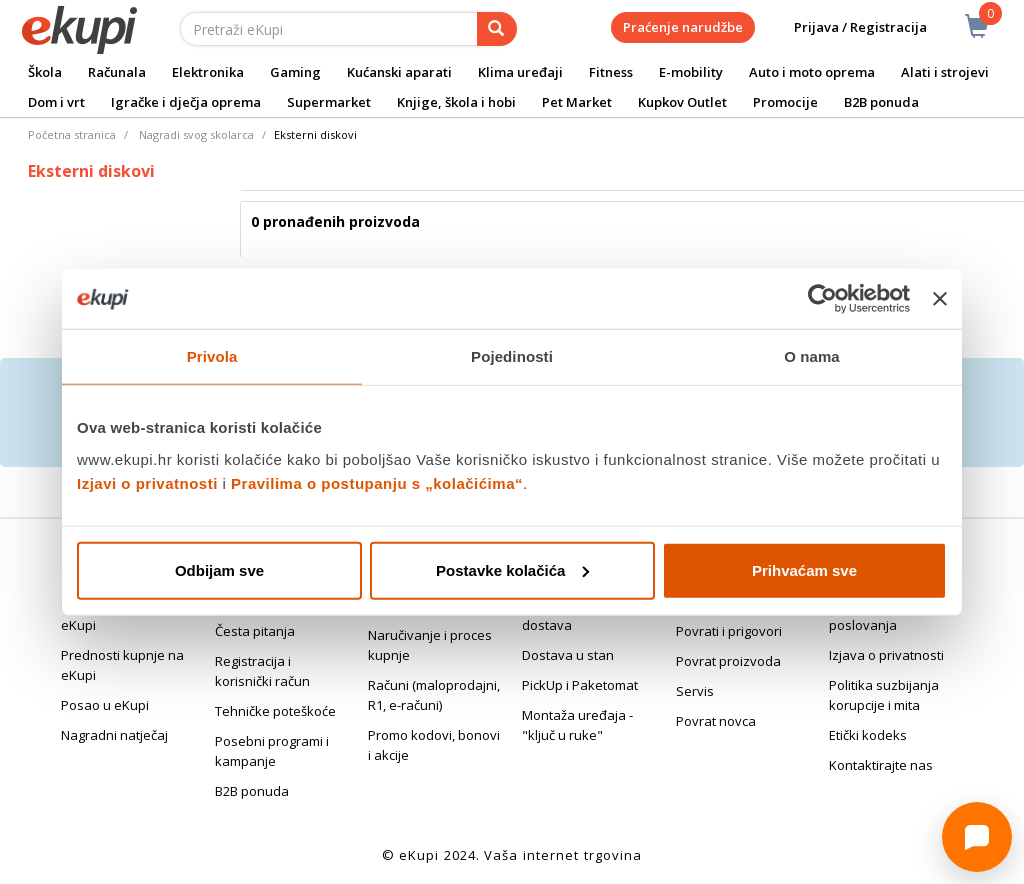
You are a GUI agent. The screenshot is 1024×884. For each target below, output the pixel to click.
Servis (695, 691)
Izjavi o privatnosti (147, 482)
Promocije (785, 102)
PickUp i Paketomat (580, 685)
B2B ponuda (881, 102)
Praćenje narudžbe (683, 27)
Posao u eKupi (105, 705)
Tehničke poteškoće (275, 711)
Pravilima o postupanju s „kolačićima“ (377, 482)
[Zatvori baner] (940, 299)
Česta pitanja (255, 631)
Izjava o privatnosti (886, 655)
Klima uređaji (520, 72)
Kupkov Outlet (682, 102)
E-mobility (691, 72)
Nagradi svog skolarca (196, 134)
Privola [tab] (212, 356)
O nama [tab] (812, 356)
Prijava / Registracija (846, 27)
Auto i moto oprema (812, 72)
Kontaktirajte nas (881, 765)
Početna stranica (72, 134)
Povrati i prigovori (729, 631)
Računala (117, 72)
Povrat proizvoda (728, 661)
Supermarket (329, 102)
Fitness (611, 72)
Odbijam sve (219, 569)
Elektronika (208, 72)
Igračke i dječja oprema (186, 102)
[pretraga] (497, 29)
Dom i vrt (56, 102)
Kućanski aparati (399, 72)
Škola (45, 72)
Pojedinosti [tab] (512, 356)
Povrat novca (716, 721)
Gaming (295, 72)
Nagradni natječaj (114, 735)
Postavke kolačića (512, 569)
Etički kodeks (868, 735)
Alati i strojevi (945, 72)
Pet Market (577, 102)
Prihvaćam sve (804, 569)
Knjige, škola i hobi (456, 102)
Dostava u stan (568, 655)
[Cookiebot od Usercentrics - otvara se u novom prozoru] (822, 299)
